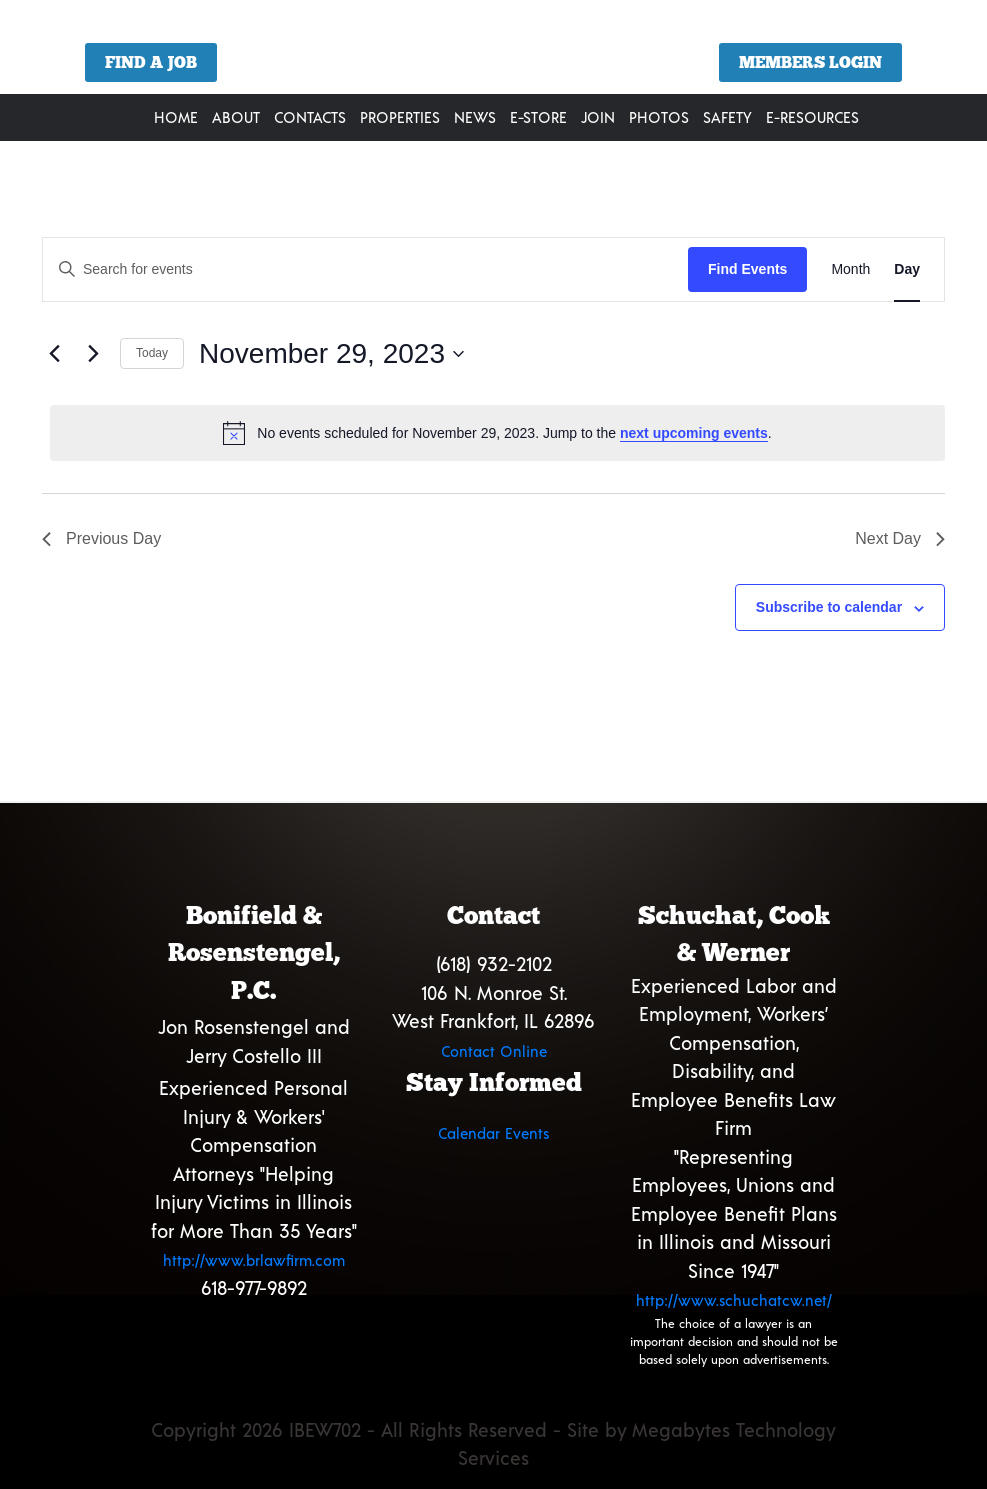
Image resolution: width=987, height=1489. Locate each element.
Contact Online (494, 1051)
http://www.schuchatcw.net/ (734, 1300)
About (236, 117)
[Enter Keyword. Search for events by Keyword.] (365, 269)
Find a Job (151, 62)
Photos (659, 117)
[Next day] (93, 354)
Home (176, 117)
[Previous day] (54, 354)
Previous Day (101, 538)
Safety (727, 117)
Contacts (310, 117)
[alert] (497, 433)
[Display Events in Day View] (907, 269)
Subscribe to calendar (829, 607)
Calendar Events (493, 1133)
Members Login (810, 62)
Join (598, 117)
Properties (400, 117)
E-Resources (812, 117)
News (475, 117)
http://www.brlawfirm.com (254, 1260)
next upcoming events (694, 433)
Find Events (747, 269)
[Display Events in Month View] (850, 269)
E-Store (538, 117)
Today (152, 353)
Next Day (900, 538)
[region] (493, 54)
